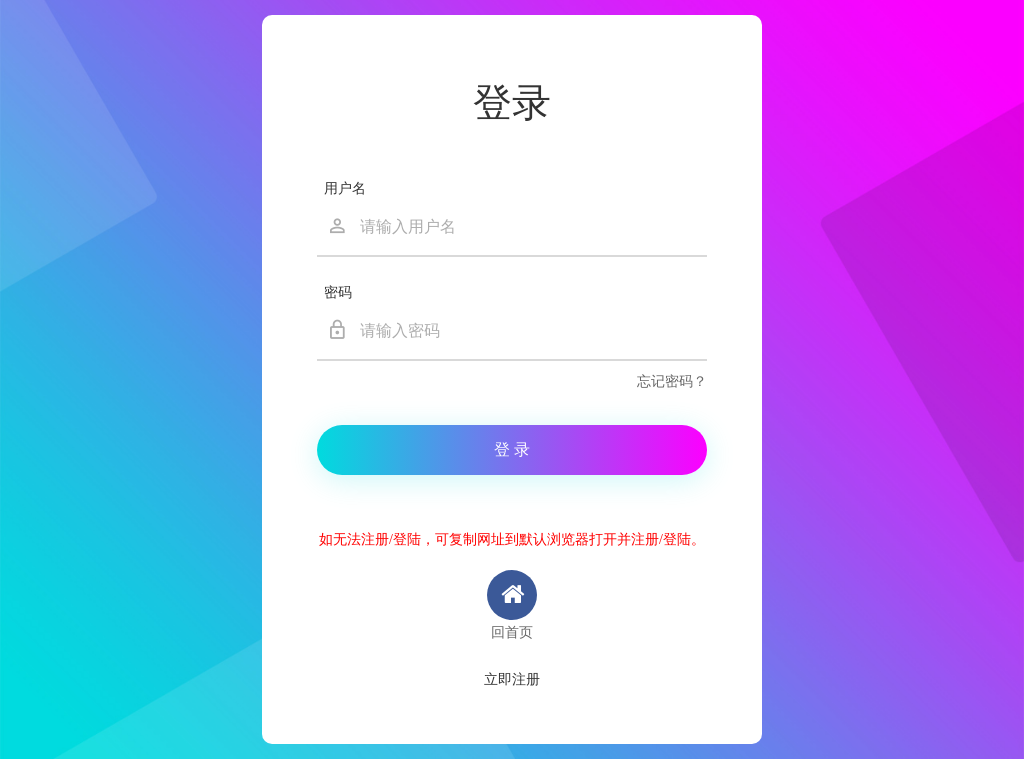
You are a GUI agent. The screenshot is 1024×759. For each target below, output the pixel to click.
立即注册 (512, 679)
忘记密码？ (672, 381)
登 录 (512, 449)
